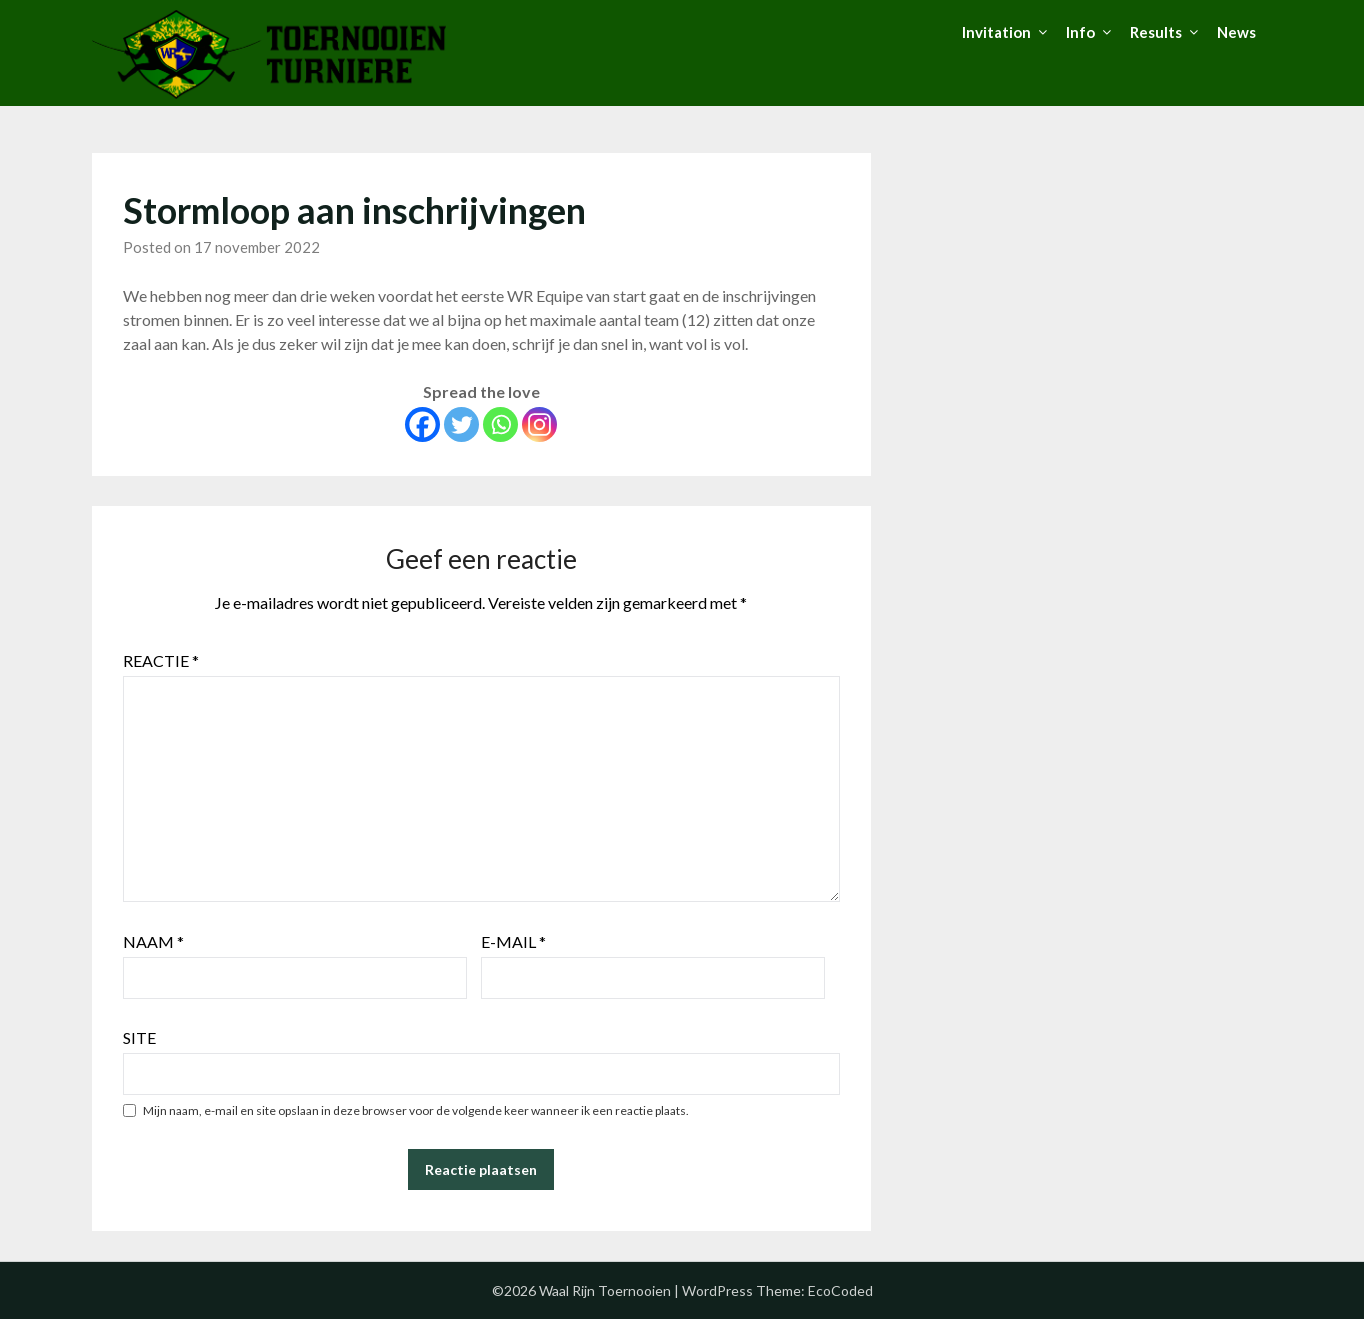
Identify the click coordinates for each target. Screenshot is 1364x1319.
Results (1156, 32)
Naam (153, 941)
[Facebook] (422, 424)
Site (139, 1037)
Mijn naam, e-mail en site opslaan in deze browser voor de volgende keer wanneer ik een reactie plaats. (416, 1110)
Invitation (996, 32)
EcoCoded (840, 1290)
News (1236, 32)
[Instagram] (539, 424)
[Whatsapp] (500, 424)
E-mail (513, 941)
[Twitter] (461, 424)
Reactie (161, 660)
